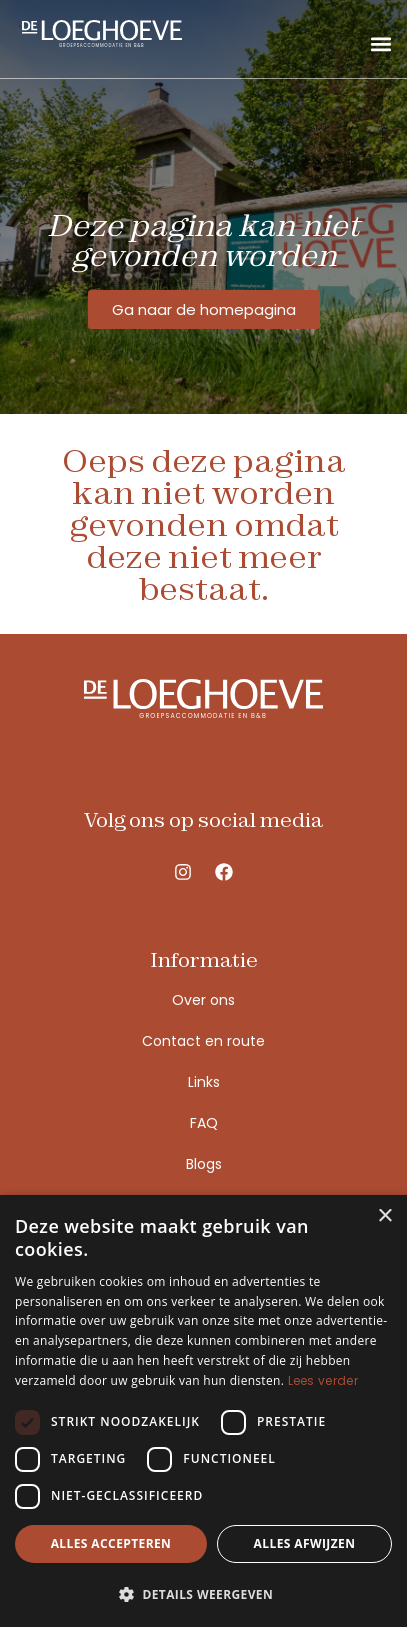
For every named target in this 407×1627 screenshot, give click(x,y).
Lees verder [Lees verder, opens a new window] (323, 1380)
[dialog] (203, 1411)
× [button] (384, 1216)
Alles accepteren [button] (111, 1543)
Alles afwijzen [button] (305, 1543)
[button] (380, 43)
